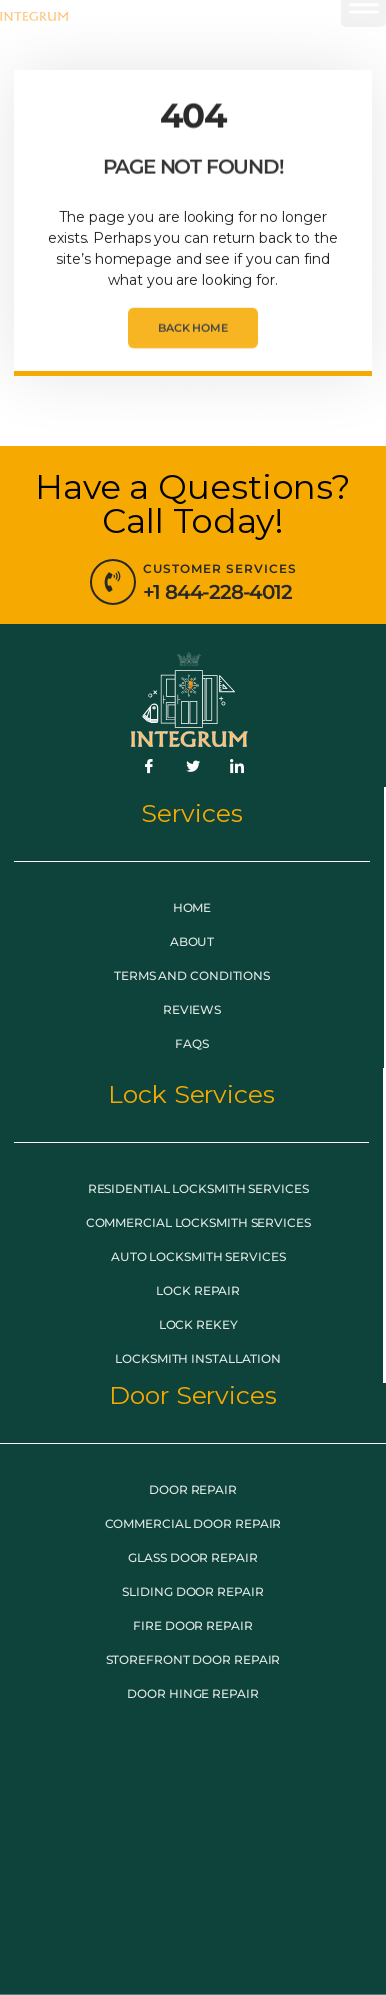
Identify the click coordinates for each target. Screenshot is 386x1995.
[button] (363, 39)
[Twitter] (193, 767)
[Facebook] (149, 767)
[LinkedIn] (237, 767)
